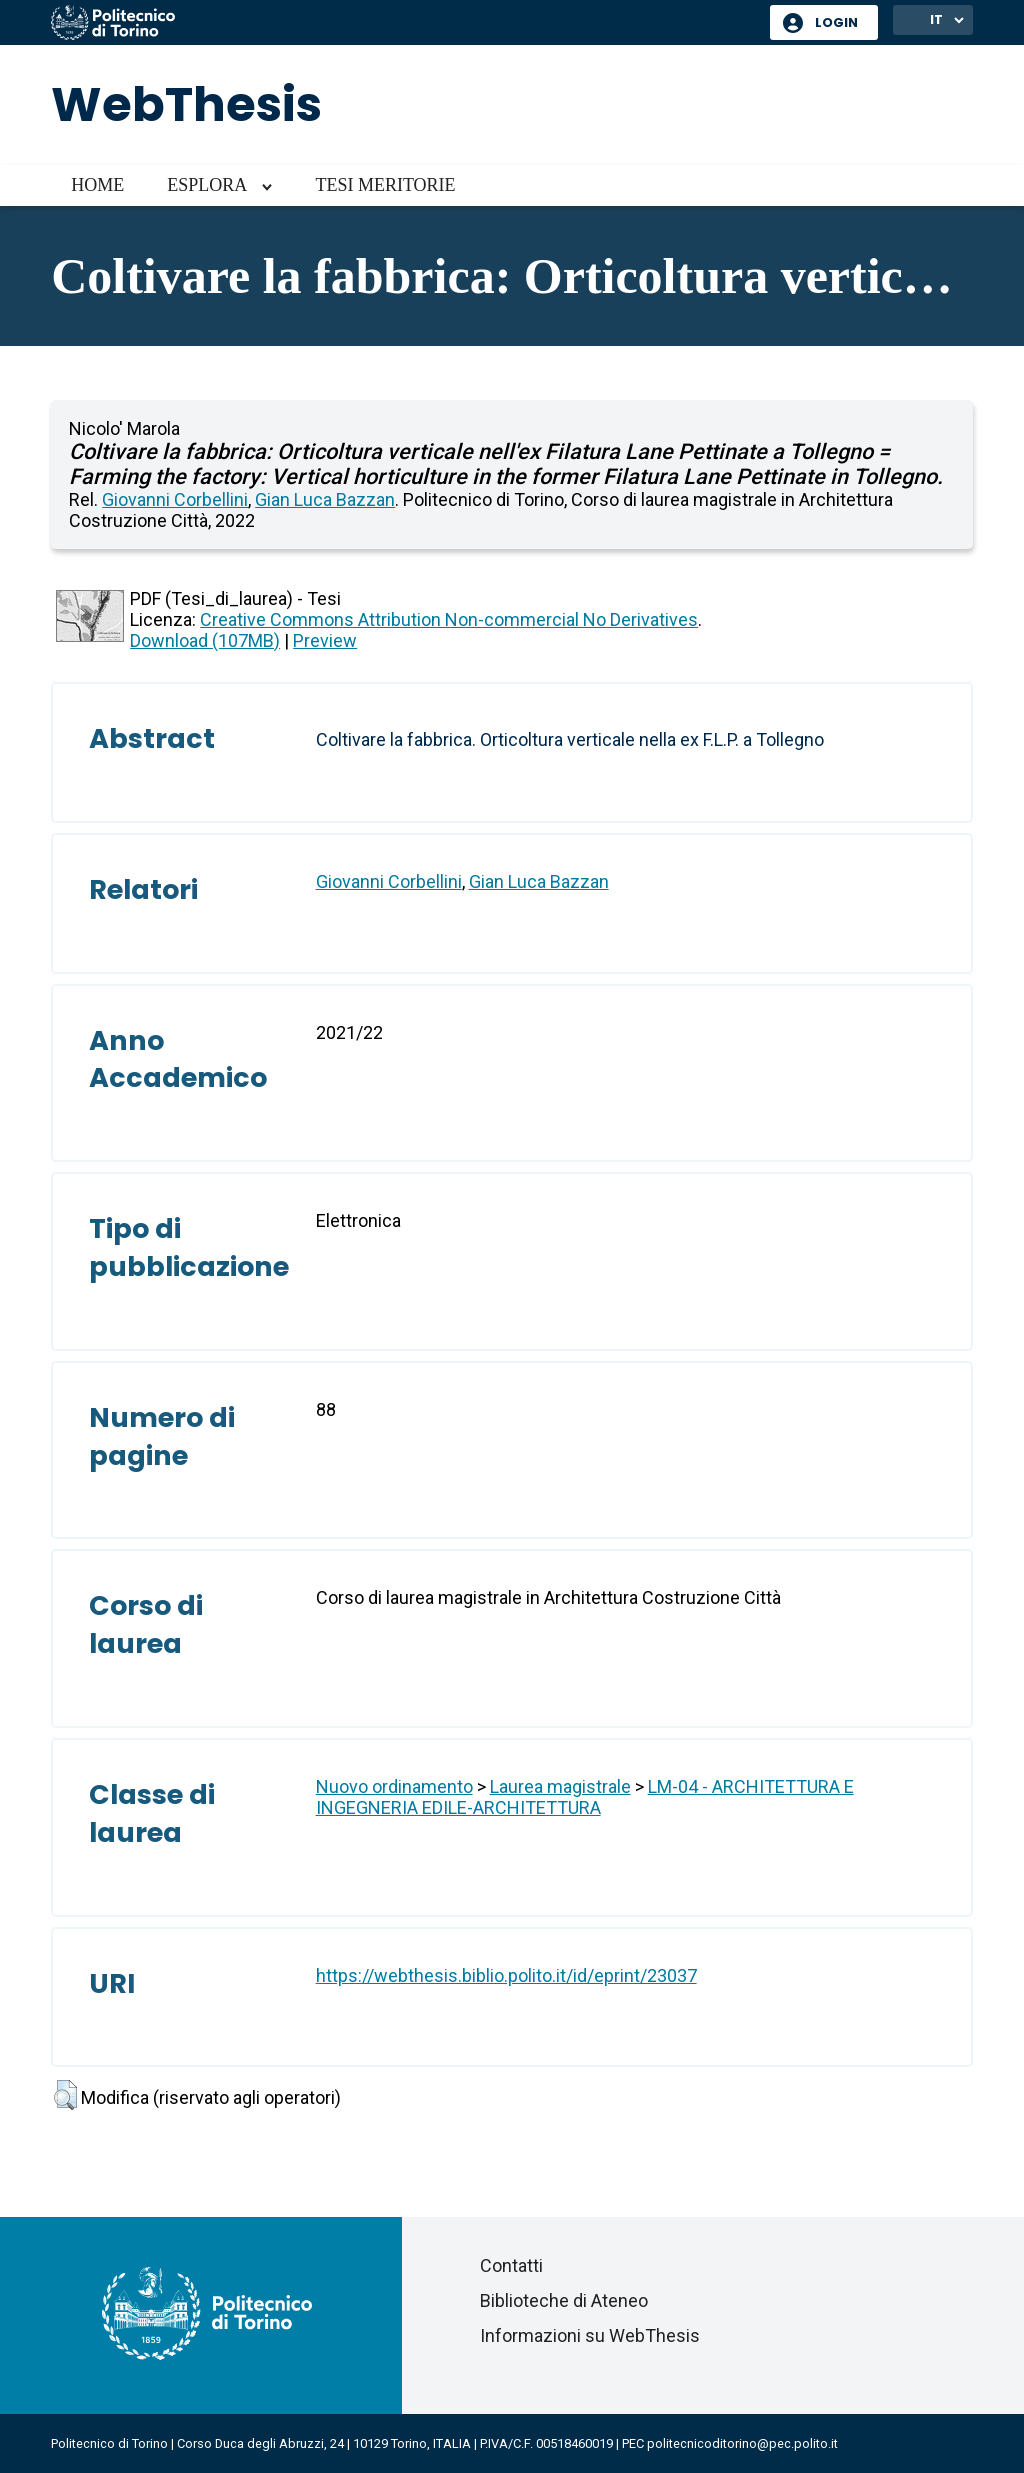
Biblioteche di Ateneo (564, 2300)
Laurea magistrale (560, 1786)
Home (97, 185)
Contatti (511, 2265)
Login (836, 22)
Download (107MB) (205, 640)
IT (936, 19)
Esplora (207, 185)
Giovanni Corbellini (175, 499)
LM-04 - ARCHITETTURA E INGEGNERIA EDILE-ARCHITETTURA (585, 1797)
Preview (325, 640)
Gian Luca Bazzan (325, 499)
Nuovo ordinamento (394, 1786)
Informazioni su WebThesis (590, 2335)
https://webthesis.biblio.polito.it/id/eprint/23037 (506, 1975)
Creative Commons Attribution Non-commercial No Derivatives (449, 619)
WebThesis (186, 104)
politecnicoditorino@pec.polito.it (742, 2443)
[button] (65, 2095)
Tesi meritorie (385, 185)
